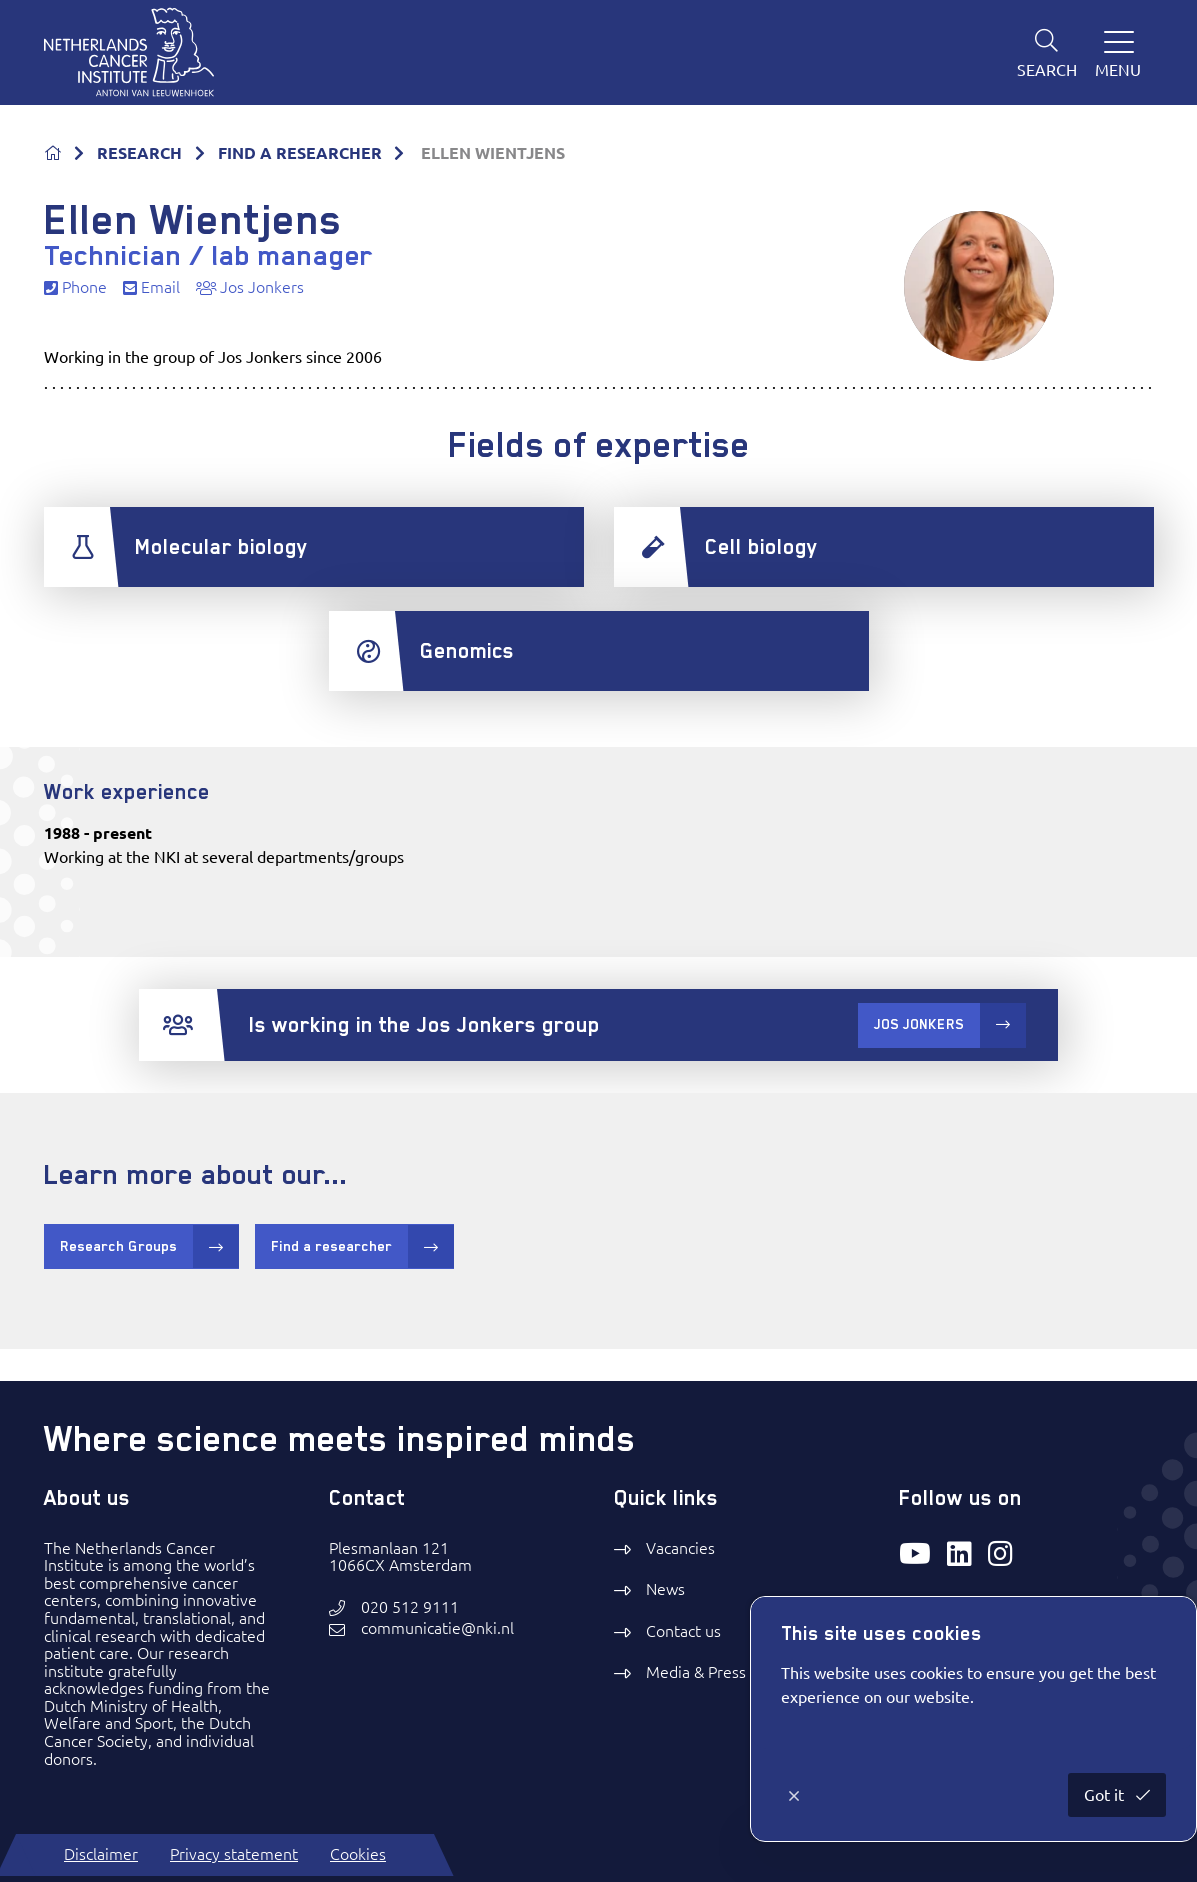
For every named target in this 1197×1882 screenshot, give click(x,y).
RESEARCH (139, 153)
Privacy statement (234, 1854)
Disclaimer (101, 1854)
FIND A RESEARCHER (300, 153)
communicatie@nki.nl (437, 1628)
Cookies (358, 1854)
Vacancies (680, 1548)
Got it (1106, 1795)
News (665, 1589)
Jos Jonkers (250, 287)
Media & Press (696, 1672)
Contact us (683, 1631)
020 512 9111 (410, 1607)
